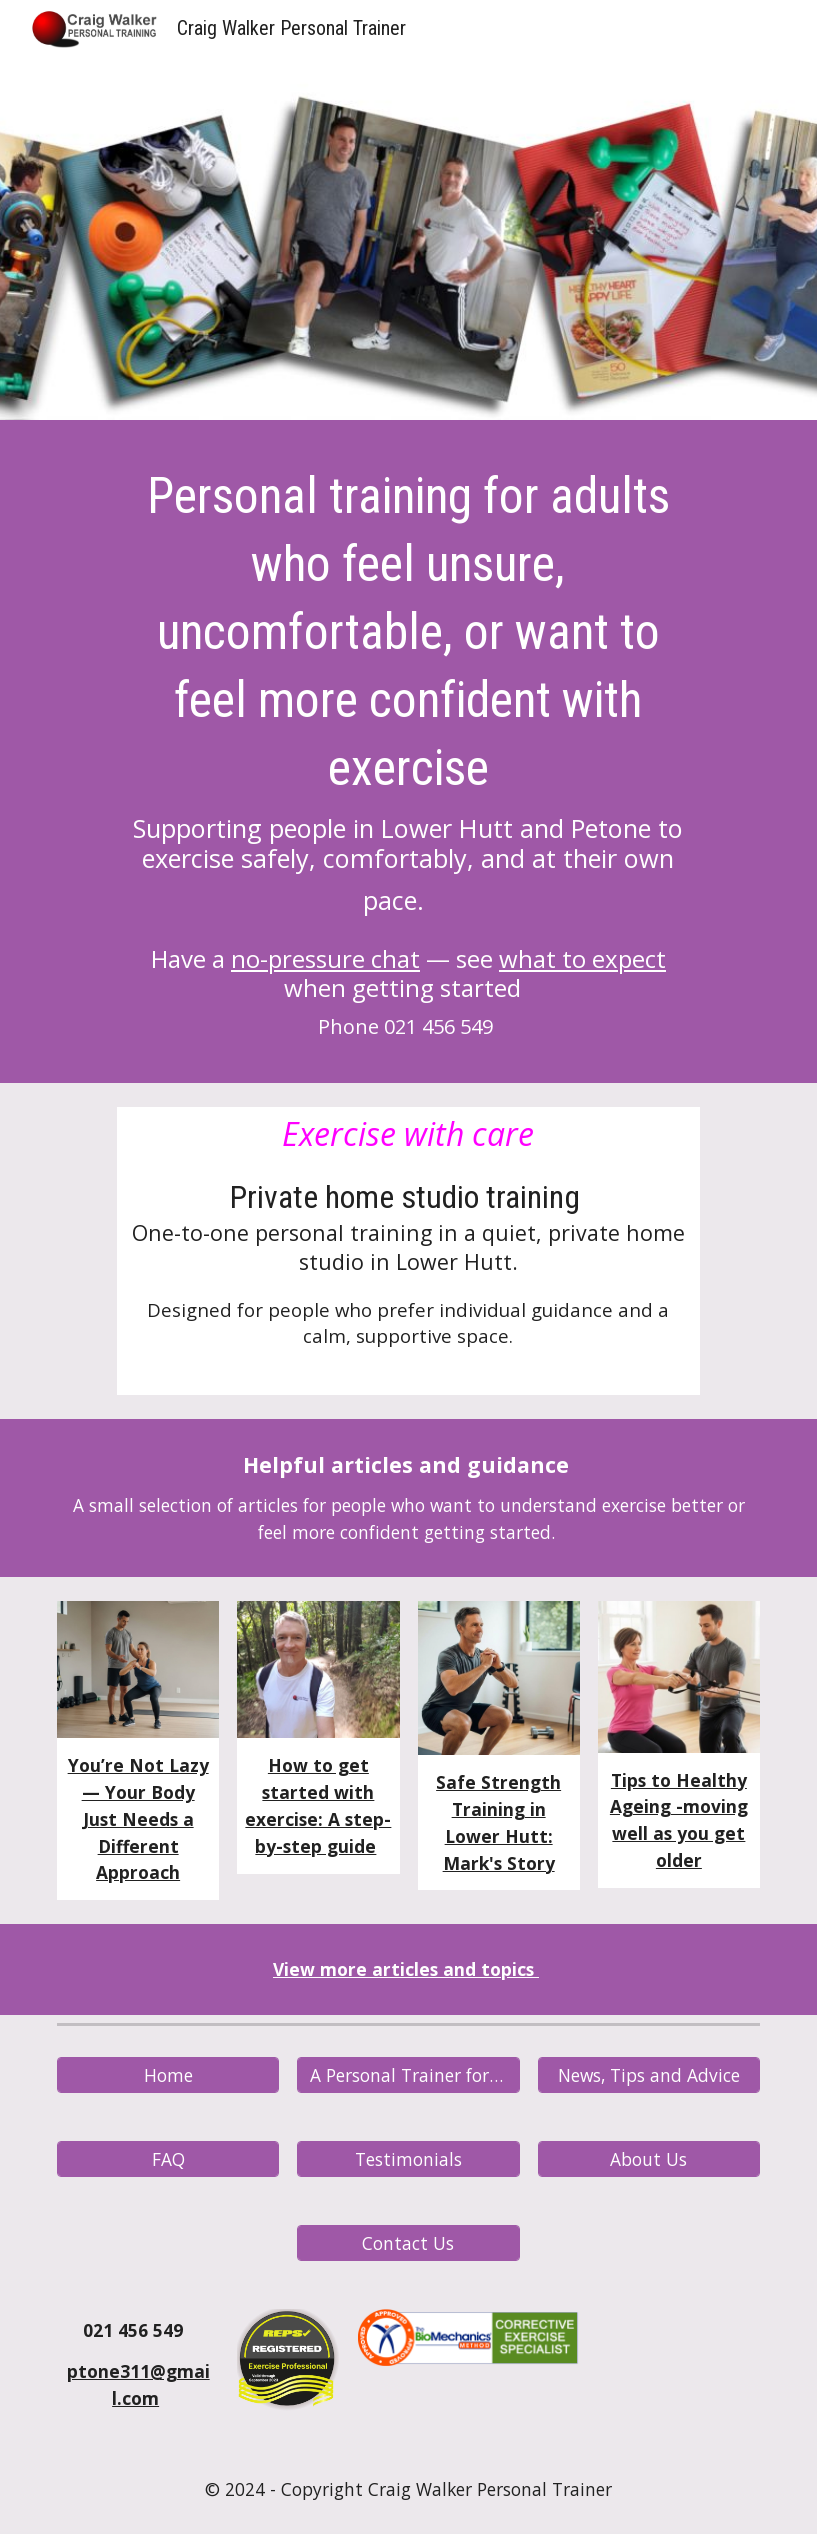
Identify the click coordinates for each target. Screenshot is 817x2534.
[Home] (168, 2075)
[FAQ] (168, 2159)
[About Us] (649, 2159)
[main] (408, 756)
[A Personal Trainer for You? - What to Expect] (408, 2075)
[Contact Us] (408, 2243)
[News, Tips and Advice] (649, 2075)
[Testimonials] (408, 2159)
